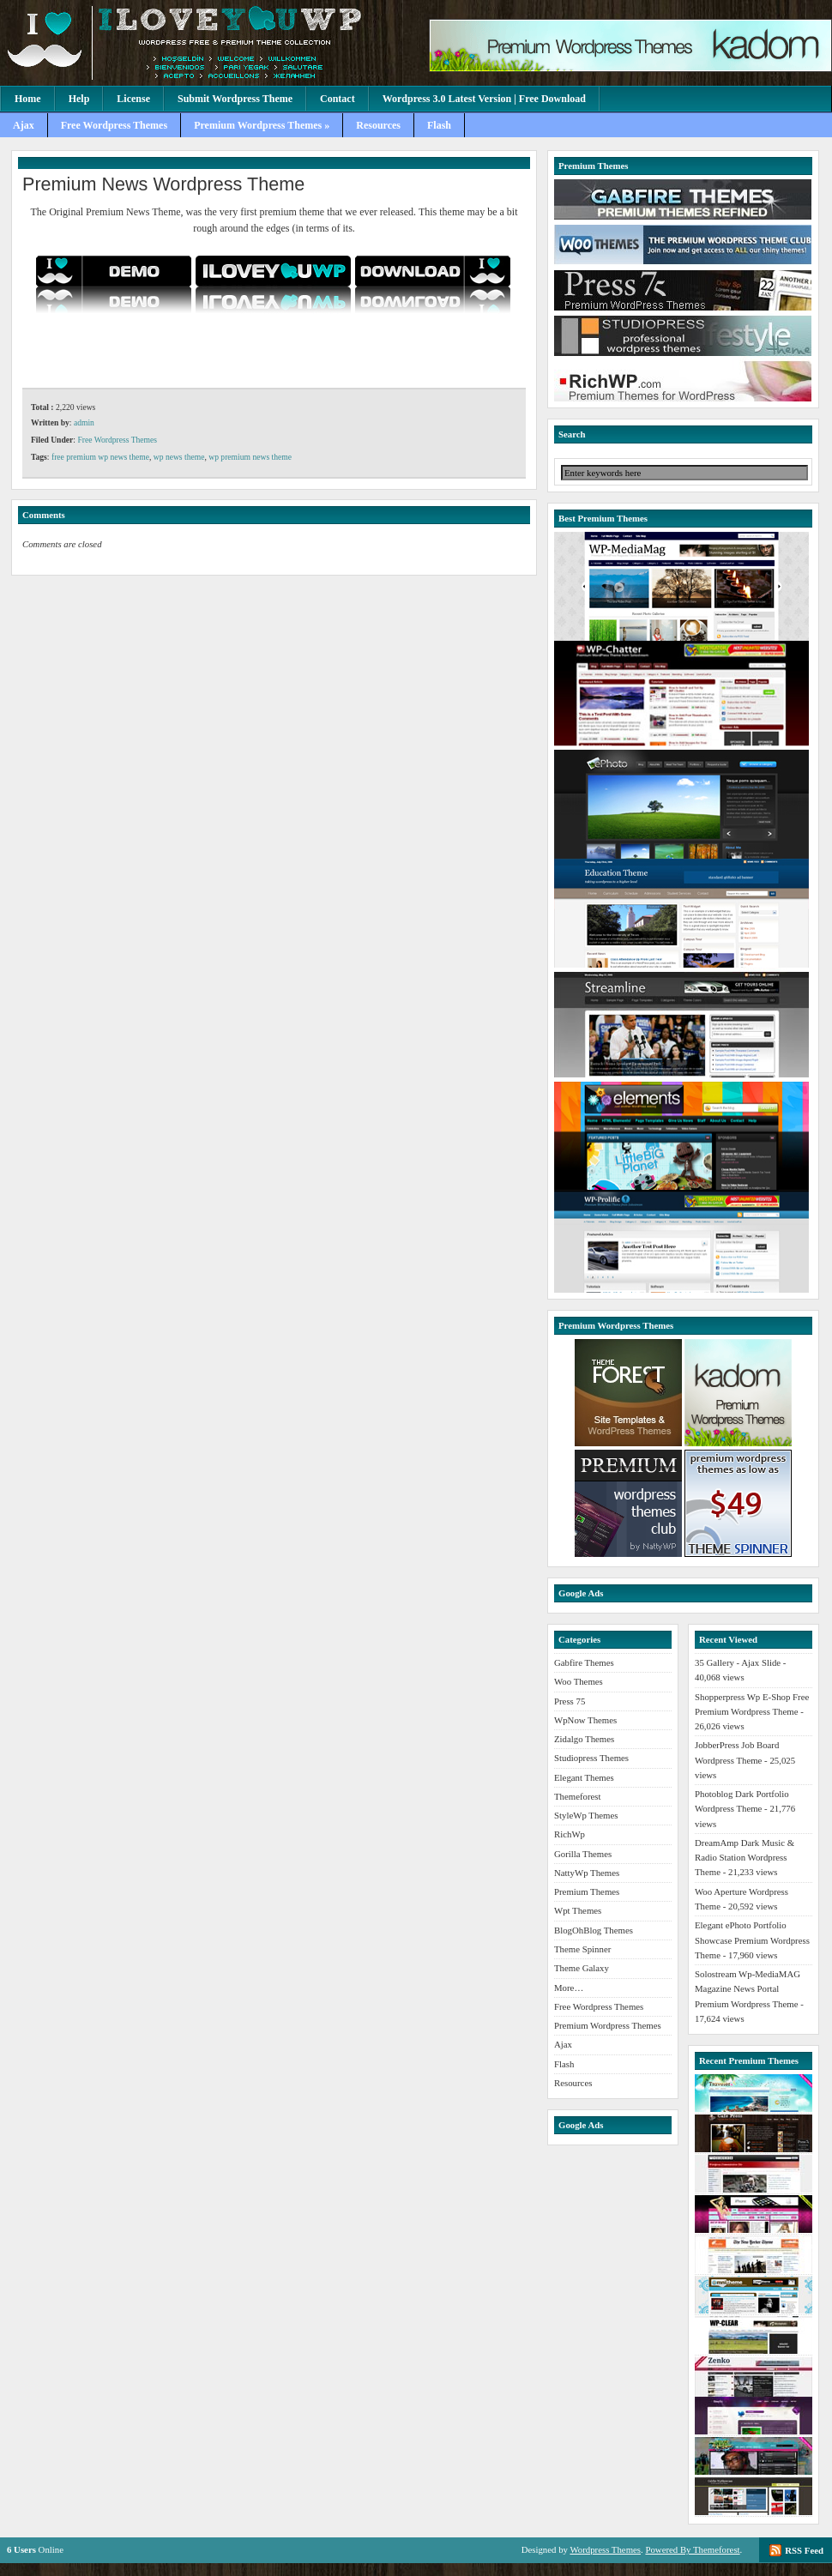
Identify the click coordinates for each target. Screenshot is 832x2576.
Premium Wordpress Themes (607, 2025)
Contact (337, 99)
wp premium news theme (250, 457)
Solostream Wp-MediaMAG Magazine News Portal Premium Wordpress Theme (747, 1989)
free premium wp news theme (100, 457)
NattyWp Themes (586, 1872)
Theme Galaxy (581, 1968)
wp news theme (179, 457)
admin (84, 422)
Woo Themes (578, 1681)
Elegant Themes (584, 1777)
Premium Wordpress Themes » (261, 125)
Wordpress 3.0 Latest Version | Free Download (484, 99)
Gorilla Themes (583, 1854)
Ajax (23, 125)
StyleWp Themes (586, 1815)
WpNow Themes (585, 1720)
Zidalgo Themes (584, 1739)
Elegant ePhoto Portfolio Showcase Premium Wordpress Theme (752, 1940)
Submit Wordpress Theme (235, 99)
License (133, 99)
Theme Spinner (582, 1949)
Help (79, 99)
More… (568, 1987)
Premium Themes (586, 1891)
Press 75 (569, 1701)
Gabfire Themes (584, 1662)
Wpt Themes (577, 1910)
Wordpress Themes (605, 2549)
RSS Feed (804, 2550)
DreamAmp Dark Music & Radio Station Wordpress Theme (744, 1857)
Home (28, 99)
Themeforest (577, 1796)
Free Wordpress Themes (114, 125)
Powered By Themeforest (692, 2549)
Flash (439, 125)
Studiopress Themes (591, 1758)
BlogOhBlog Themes (593, 1930)
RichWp (569, 1834)
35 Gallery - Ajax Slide (738, 1662)
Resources (378, 125)
